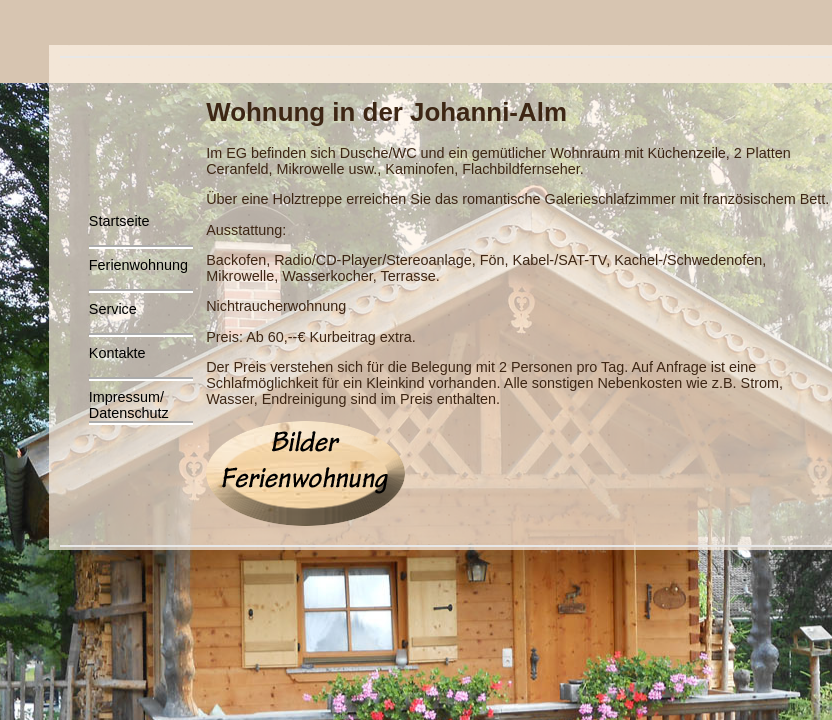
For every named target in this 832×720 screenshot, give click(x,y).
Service (113, 309)
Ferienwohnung (138, 265)
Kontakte (117, 353)
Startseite (119, 221)
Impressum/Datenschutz (129, 405)
